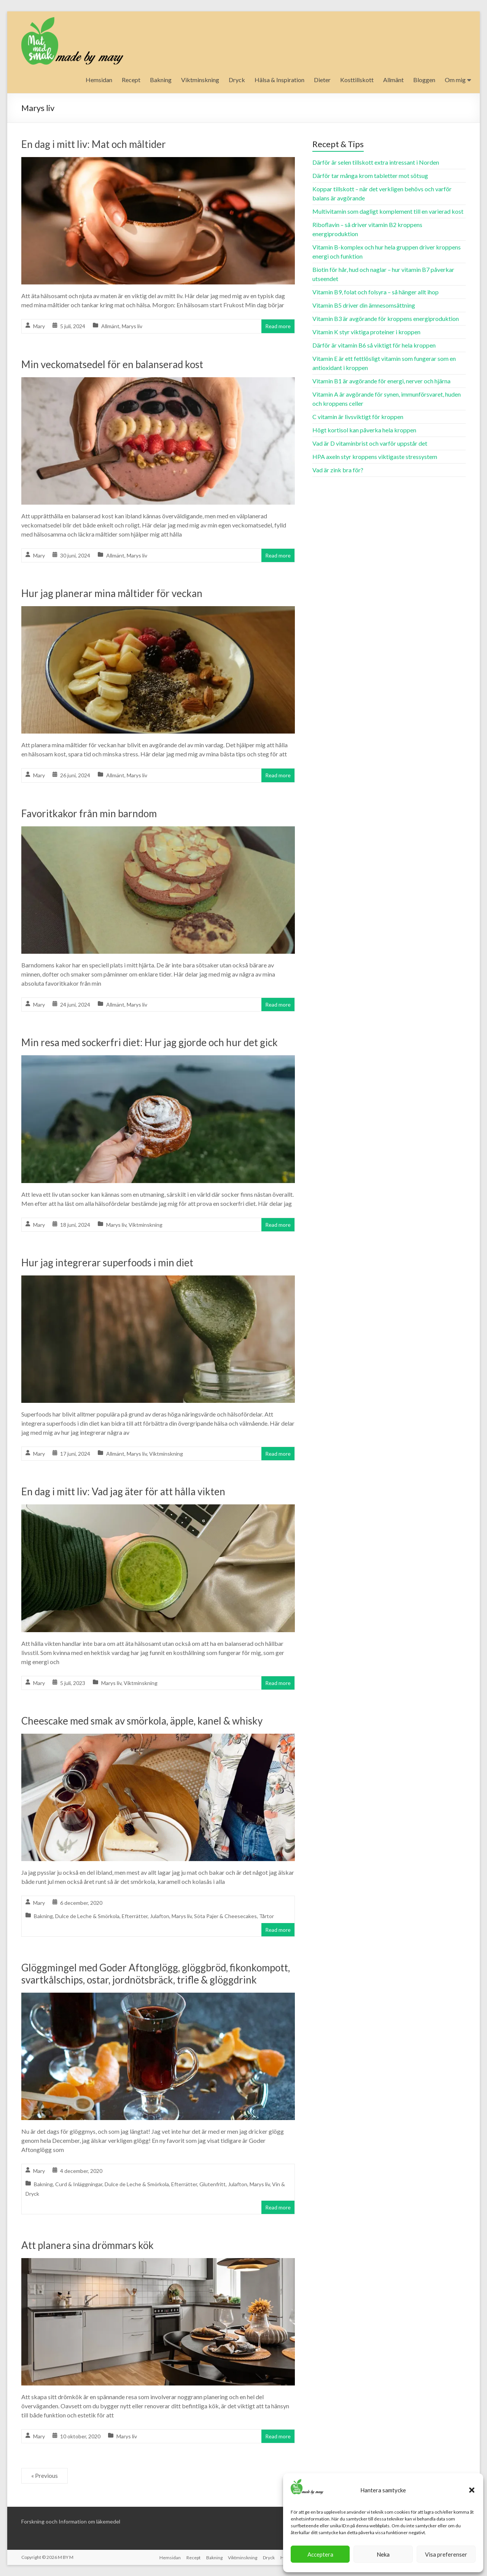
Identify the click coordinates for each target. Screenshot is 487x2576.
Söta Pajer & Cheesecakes (225, 1916)
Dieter (322, 79)
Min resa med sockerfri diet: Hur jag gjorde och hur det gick (149, 1042)
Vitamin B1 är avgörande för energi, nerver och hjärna (381, 380)
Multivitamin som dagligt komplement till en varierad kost (387, 211)
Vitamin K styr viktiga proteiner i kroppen (366, 331)
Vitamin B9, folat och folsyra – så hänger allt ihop (375, 291)
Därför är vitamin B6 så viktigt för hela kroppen (374, 345)
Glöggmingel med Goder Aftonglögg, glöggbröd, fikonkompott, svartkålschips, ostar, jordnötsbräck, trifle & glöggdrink (155, 1973)
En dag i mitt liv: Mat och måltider (93, 144)
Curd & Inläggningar (78, 2184)
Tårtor (266, 1916)
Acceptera (320, 2554)
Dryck (237, 79)
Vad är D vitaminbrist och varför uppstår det (369, 443)
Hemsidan (99, 79)
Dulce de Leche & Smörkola (87, 1916)
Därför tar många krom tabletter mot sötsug (370, 175)
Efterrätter (135, 1916)
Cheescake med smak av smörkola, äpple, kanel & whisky (142, 1721)
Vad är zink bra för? (337, 469)
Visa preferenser (446, 2554)
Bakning (161, 79)
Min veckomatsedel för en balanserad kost (112, 364)
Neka (383, 2554)
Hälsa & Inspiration (279, 79)
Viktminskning (200, 79)
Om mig (455, 79)
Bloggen (424, 79)
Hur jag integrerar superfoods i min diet (107, 1262)
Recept (131, 79)
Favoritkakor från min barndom (89, 813)
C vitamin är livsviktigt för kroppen (357, 416)
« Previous (44, 2475)
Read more (278, 326)
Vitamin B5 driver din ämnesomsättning (363, 305)
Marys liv (132, 326)
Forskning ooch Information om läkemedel (70, 2521)
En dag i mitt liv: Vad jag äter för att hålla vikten (123, 1491)
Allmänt (393, 79)
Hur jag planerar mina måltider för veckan (111, 593)
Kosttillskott (357, 79)
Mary (39, 326)
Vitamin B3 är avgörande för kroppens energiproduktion (385, 318)
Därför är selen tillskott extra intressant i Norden (375, 162)
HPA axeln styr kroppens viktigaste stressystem (374, 456)
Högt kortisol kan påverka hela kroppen (364, 430)
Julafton (159, 1916)
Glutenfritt (212, 2184)
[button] (472, 2490)
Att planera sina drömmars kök (87, 2245)
